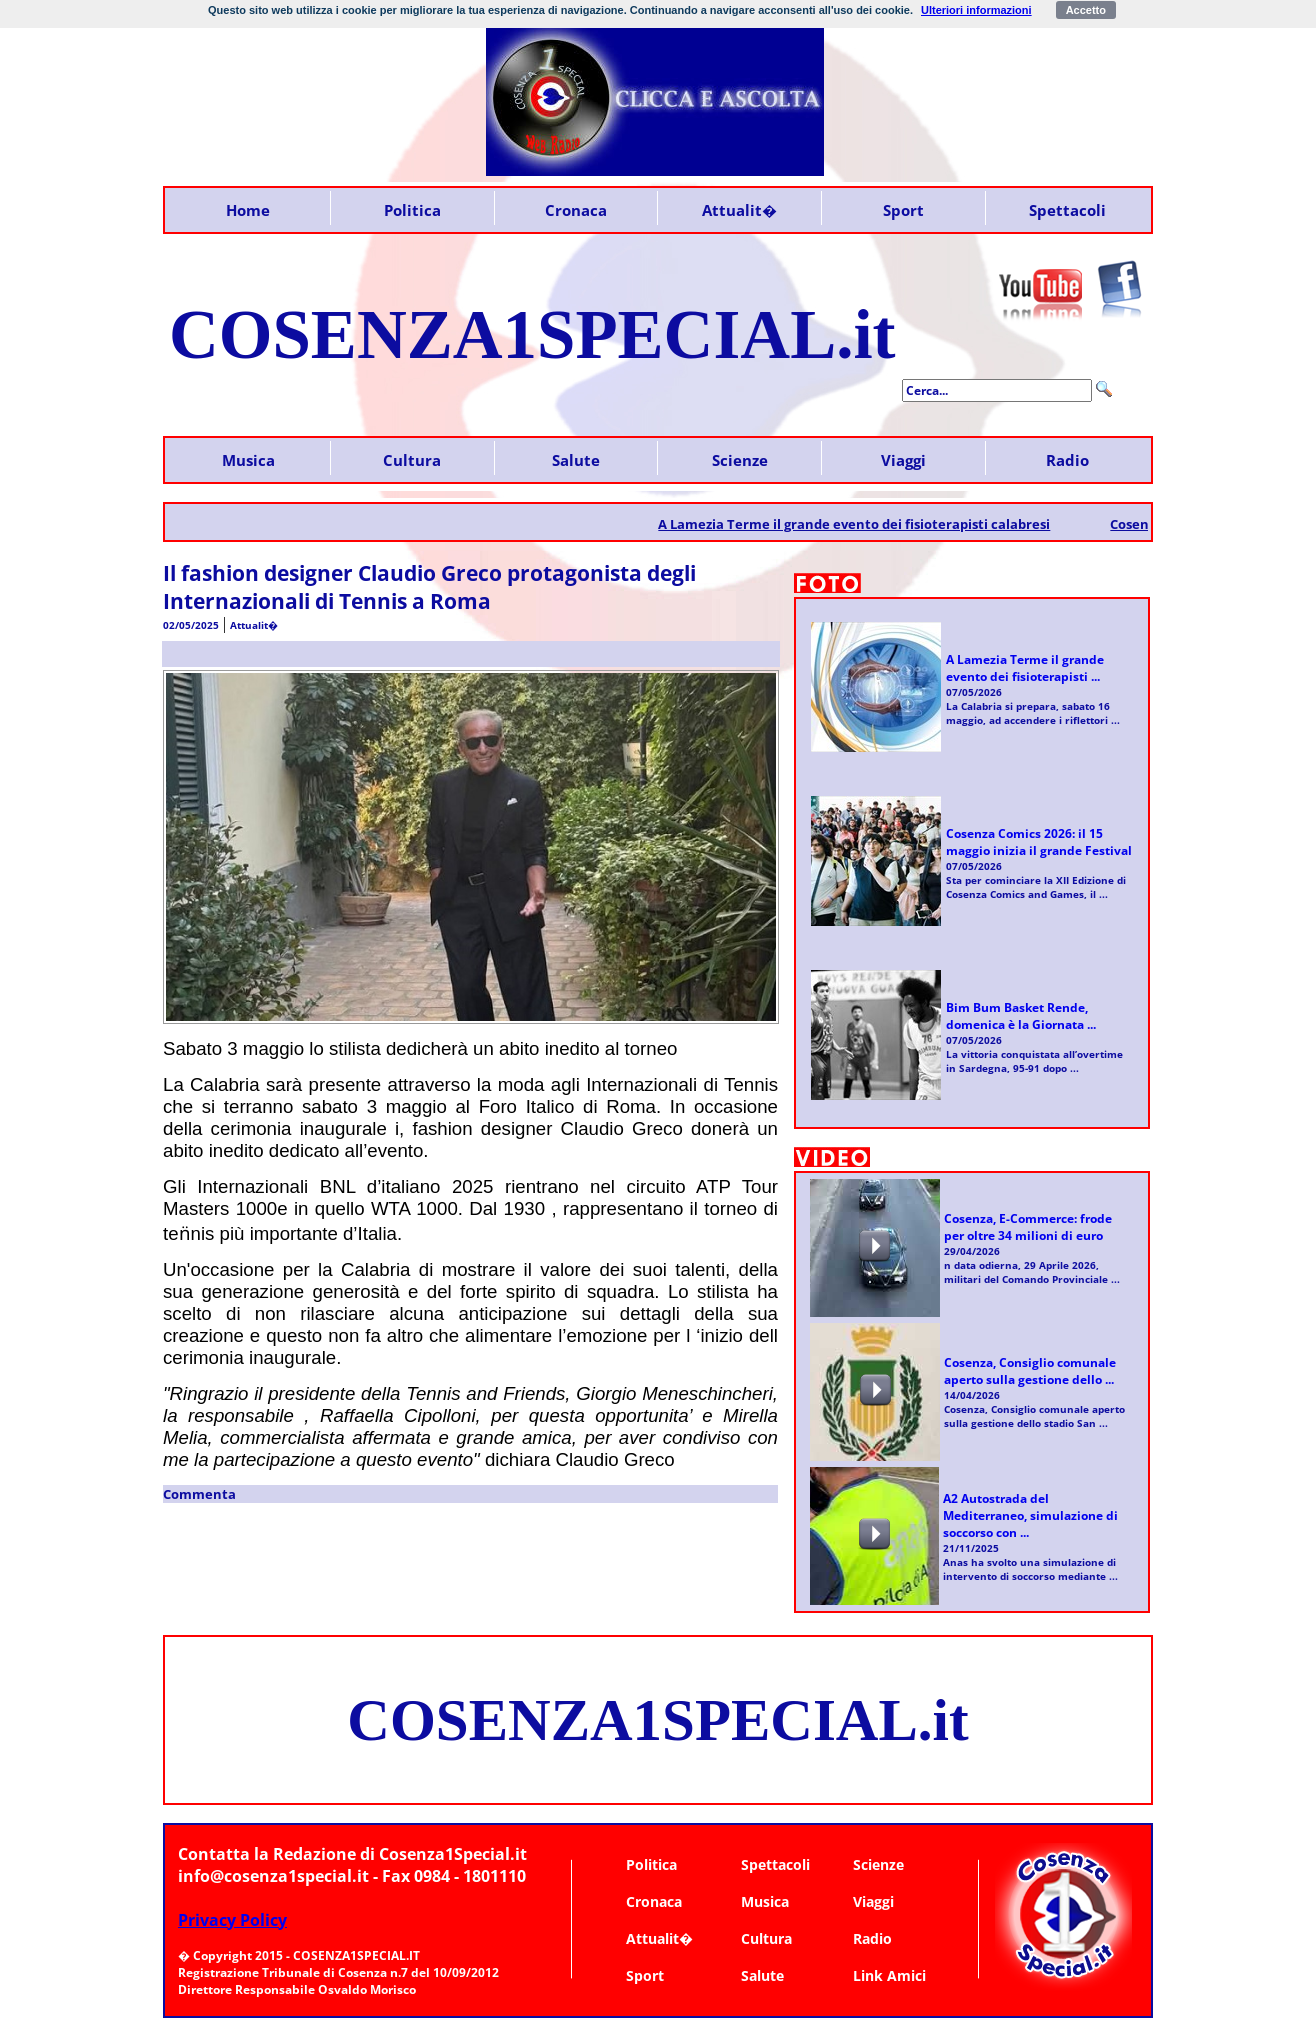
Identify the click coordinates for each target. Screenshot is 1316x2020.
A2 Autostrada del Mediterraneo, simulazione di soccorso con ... (1030, 1515)
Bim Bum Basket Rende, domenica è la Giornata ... (1021, 1016)
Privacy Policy (232, 1920)
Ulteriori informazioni (976, 10)
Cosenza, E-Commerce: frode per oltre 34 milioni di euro (1028, 1227)
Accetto (1086, 10)
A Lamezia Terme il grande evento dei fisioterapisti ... (1025, 668)
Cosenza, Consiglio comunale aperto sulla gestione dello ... (1030, 1371)
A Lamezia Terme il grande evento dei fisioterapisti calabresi (868, 524)
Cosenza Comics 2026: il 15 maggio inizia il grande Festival (1039, 842)
